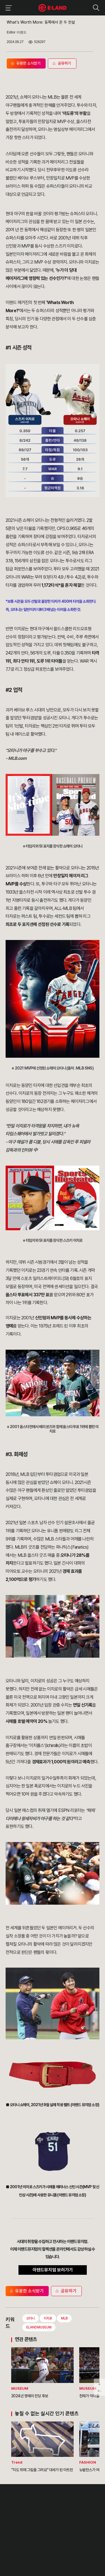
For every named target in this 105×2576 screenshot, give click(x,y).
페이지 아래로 (99, 2383)
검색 (95, 8)
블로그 (44, 2545)
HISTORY (13, 2515)
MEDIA (46, 2528)
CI (7, 2534)
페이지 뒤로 (99, 2391)
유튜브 (54, 2545)
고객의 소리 (69, 2509)
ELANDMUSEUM (39, 2327)
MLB (64, 2318)
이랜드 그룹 (20, 2496)
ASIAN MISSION (17, 2528)
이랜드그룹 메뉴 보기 (8, 8)
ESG (44, 2521)
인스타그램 (35, 2545)
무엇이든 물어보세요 (74, 2521)
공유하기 (65, 2291)
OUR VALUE (15, 2509)
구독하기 (37, 2553)
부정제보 (67, 2515)
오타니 (30, 2318)
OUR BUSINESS (17, 2521)
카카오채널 (65, 2546)
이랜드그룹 (52, 8)
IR (42, 2515)
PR (43, 2509)
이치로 (48, 2318)
